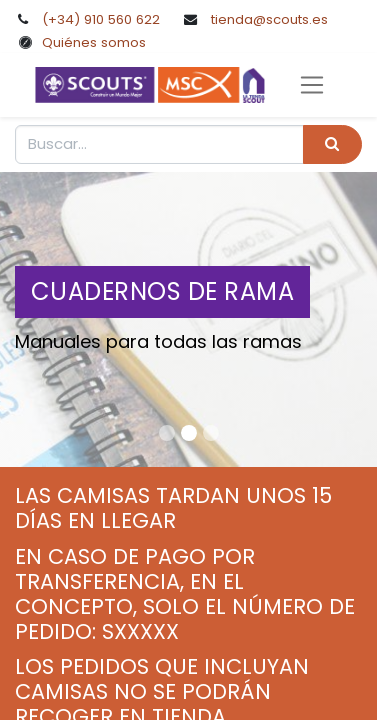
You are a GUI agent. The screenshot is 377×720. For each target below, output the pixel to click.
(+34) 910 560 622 (101, 19)
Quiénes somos (94, 42)
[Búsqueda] (332, 144)
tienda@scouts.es (269, 19)
